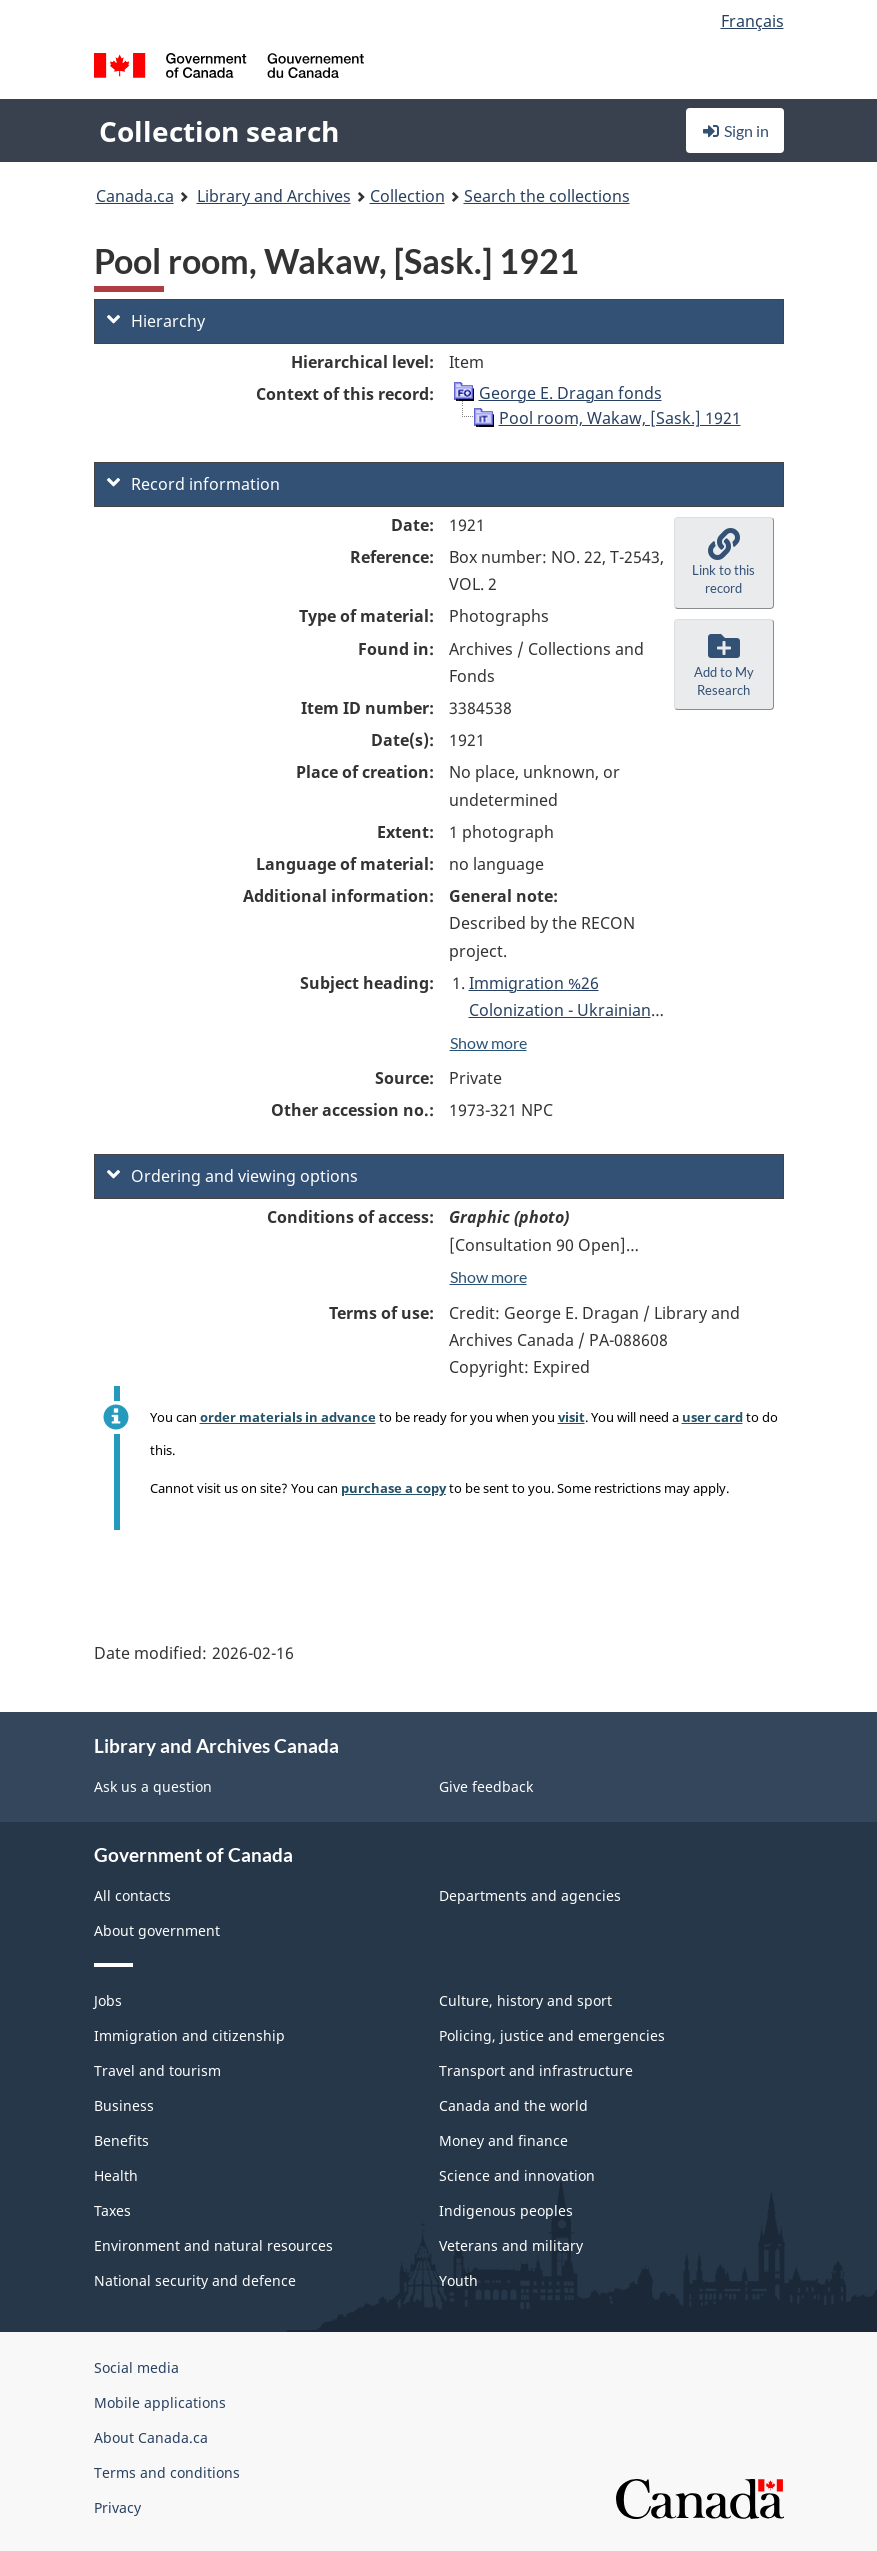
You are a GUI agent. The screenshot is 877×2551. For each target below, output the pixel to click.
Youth (458, 2280)
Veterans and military (511, 2245)
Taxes (112, 2210)
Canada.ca (135, 196)
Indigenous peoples (506, 2210)
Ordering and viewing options (232, 1176)
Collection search (219, 131)
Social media (136, 2367)
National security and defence (195, 2280)
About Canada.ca (151, 2437)
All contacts (132, 1895)
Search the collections (547, 196)
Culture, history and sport (525, 2000)
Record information (193, 484)
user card (712, 1417)
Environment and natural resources (213, 2245)
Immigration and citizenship (189, 2035)
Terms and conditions (167, 2472)
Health (116, 2175)
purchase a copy (393, 1488)
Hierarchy (156, 321)
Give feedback (486, 1786)
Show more (488, 1042)
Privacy (117, 2507)
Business (124, 2105)
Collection (407, 196)
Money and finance (503, 2140)
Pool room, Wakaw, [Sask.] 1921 (620, 418)
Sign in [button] (735, 130)
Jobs (108, 2000)
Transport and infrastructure (536, 2070)
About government (157, 1930)
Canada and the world (513, 2105)
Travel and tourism (157, 2070)
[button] (724, 563)
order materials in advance (288, 1417)
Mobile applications (160, 2402)
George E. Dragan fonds (570, 393)
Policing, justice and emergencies (552, 2035)
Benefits (121, 2140)
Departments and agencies (530, 1895)
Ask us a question (153, 1786)
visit (571, 1417)
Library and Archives (274, 196)
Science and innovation (517, 2175)
